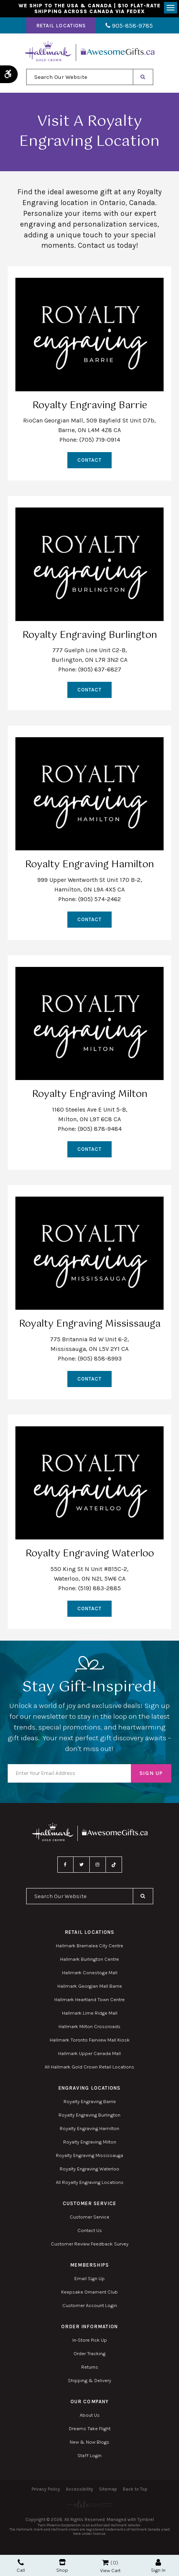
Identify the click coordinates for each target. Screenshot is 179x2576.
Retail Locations (61, 25)
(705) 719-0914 (99, 439)
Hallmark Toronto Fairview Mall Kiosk (90, 2040)
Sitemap (108, 2489)
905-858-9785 (129, 25)
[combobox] (79, 77)
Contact (89, 460)
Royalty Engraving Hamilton (89, 2128)
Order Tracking (89, 2353)
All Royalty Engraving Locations (90, 2182)
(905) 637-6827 (99, 669)
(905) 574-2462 (99, 899)
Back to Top (135, 2489)
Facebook (65, 1864)
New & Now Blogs (89, 2442)
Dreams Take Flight (89, 2428)
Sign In (158, 2566)
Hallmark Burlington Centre (89, 1959)
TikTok (114, 1864)
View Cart (110, 2570)
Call (21, 2566)
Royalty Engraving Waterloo (89, 2169)
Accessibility (79, 2489)
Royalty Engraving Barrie (90, 2101)
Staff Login (89, 2455)
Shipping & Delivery (89, 2380)
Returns (89, 2367)
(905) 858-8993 (100, 1358)
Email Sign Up (89, 2278)
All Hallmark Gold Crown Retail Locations (89, 2067)
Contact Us (89, 2230)
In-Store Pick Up (89, 2340)
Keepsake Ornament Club (89, 2292)
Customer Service (89, 2217)
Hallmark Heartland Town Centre (89, 1999)
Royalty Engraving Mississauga (89, 2155)
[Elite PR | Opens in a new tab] (89, 2504)
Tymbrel (145, 2519)
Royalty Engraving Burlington (89, 2115)
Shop (62, 2566)
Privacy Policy (46, 2489)
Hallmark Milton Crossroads (89, 2026)
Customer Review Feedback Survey (90, 2244)
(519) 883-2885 (99, 1588)
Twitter (82, 1864)
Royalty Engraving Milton (89, 2142)
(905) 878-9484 (100, 1128)
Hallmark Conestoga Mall (89, 1972)
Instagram (98, 1864)
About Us (90, 2415)
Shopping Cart (105, 2562)
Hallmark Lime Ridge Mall (89, 2013)
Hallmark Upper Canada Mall (89, 2053)
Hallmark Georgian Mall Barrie (89, 1986)
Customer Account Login (89, 2305)
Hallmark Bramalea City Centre (89, 1945)
